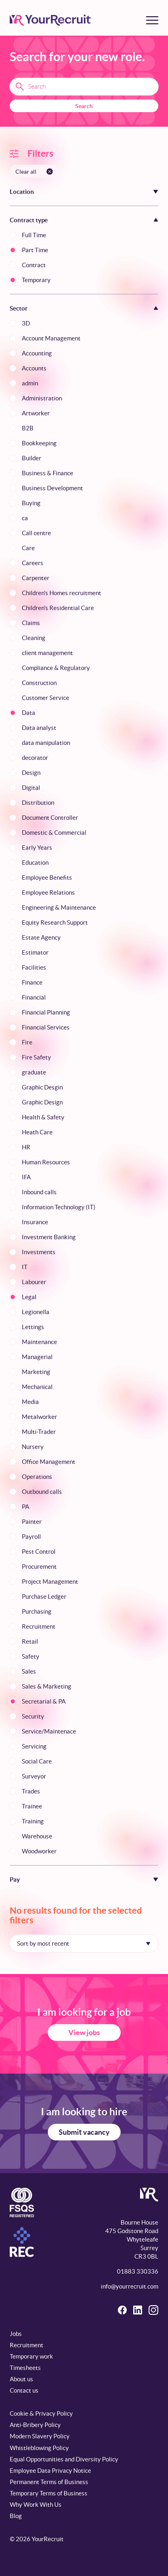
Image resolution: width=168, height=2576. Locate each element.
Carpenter (35, 577)
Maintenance (39, 1341)
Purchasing (36, 1611)
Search (84, 106)
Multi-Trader (39, 1431)
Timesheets (25, 2367)
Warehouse (37, 1836)
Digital (31, 787)
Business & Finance (47, 473)
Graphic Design (42, 1102)
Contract (34, 265)
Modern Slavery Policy (40, 2436)
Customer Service (45, 697)
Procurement (39, 1566)
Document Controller (50, 817)
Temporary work (31, 2356)
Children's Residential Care (58, 607)
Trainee (32, 1806)
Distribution (38, 802)
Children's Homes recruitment (61, 592)
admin (30, 383)
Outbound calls (42, 1491)
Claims (31, 622)
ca (25, 518)
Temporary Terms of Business (48, 2493)
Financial (34, 997)
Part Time (35, 250)
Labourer (34, 1281)
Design (31, 772)
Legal (29, 1296)
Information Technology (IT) (59, 1207)
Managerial (37, 1356)
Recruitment (38, 1626)
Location (22, 191)
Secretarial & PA (44, 1701)
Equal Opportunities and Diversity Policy (64, 2459)
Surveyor (34, 1776)
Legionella (35, 1311)
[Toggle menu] (152, 20)
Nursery (33, 1446)
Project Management (50, 1581)
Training (33, 1821)
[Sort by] (84, 1943)
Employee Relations (48, 892)
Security (33, 1716)
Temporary (36, 280)
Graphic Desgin (42, 1087)
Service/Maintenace (49, 1731)
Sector (19, 308)
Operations (37, 1476)
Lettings (33, 1326)
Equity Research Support (55, 922)
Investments (38, 1252)
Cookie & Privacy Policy (41, 2413)
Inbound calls (39, 1192)
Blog (16, 2515)
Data (28, 712)
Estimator (35, 952)
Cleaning (33, 637)
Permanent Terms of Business (49, 2481)
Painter (32, 1521)
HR (26, 1147)
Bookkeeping (39, 443)
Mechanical (37, 1386)
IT (25, 1267)
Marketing (36, 1371)
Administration (42, 398)
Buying (31, 503)
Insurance (35, 1222)
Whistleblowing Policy (39, 2447)
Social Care (37, 1761)
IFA (26, 1177)
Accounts (34, 368)
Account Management (51, 338)
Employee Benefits (47, 877)
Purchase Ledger (44, 1596)
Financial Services (46, 1027)
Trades (31, 1791)
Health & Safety (43, 1117)
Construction (39, 682)
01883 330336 (137, 2271)
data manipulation (46, 742)
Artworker (36, 413)
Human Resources (46, 1162)
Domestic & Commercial (54, 832)
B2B (28, 428)
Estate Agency (41, 937)
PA (25, 1506)
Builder (31, 458)
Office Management (48, 1461)
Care (28, 548)
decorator (35, 757)
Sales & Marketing (46, 1686)
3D (26, 323)
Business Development (52, 488)
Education (35, 862)
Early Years (37, 847)
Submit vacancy (84, 2132)
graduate (34, 1072)
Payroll (31, 1536)
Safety (30, 1656)
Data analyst (39, 727)
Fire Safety (36, 1057)
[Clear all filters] (34, 171)
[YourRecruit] (50, 20)
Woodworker (39, 1851)
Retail (30, 1641)
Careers (32, 562)
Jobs (16, 2333)
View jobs (84, 2032)
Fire (27, 1042)
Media (30, 1401)
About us (21, 2379)
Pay (15, 1879)
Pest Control (38, 1551)
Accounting (37, 353)
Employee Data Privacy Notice (50, 2470)
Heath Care (37, 1132)
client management (47, 652)
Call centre (36, 533)
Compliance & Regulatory (56, 667)
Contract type (29, 220)
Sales (29, 1671)
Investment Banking (49, 1237)
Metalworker (39, 1416)
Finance (32, 982)
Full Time (34, 235)
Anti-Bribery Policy (35, 2424)
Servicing (34, 1746)
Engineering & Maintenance (59, 907)
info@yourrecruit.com (129, 2286)
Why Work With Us (36, 2504)
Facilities (34, 967)
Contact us (24, 2390)
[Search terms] (84, 86)
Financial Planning (46, 1012)
